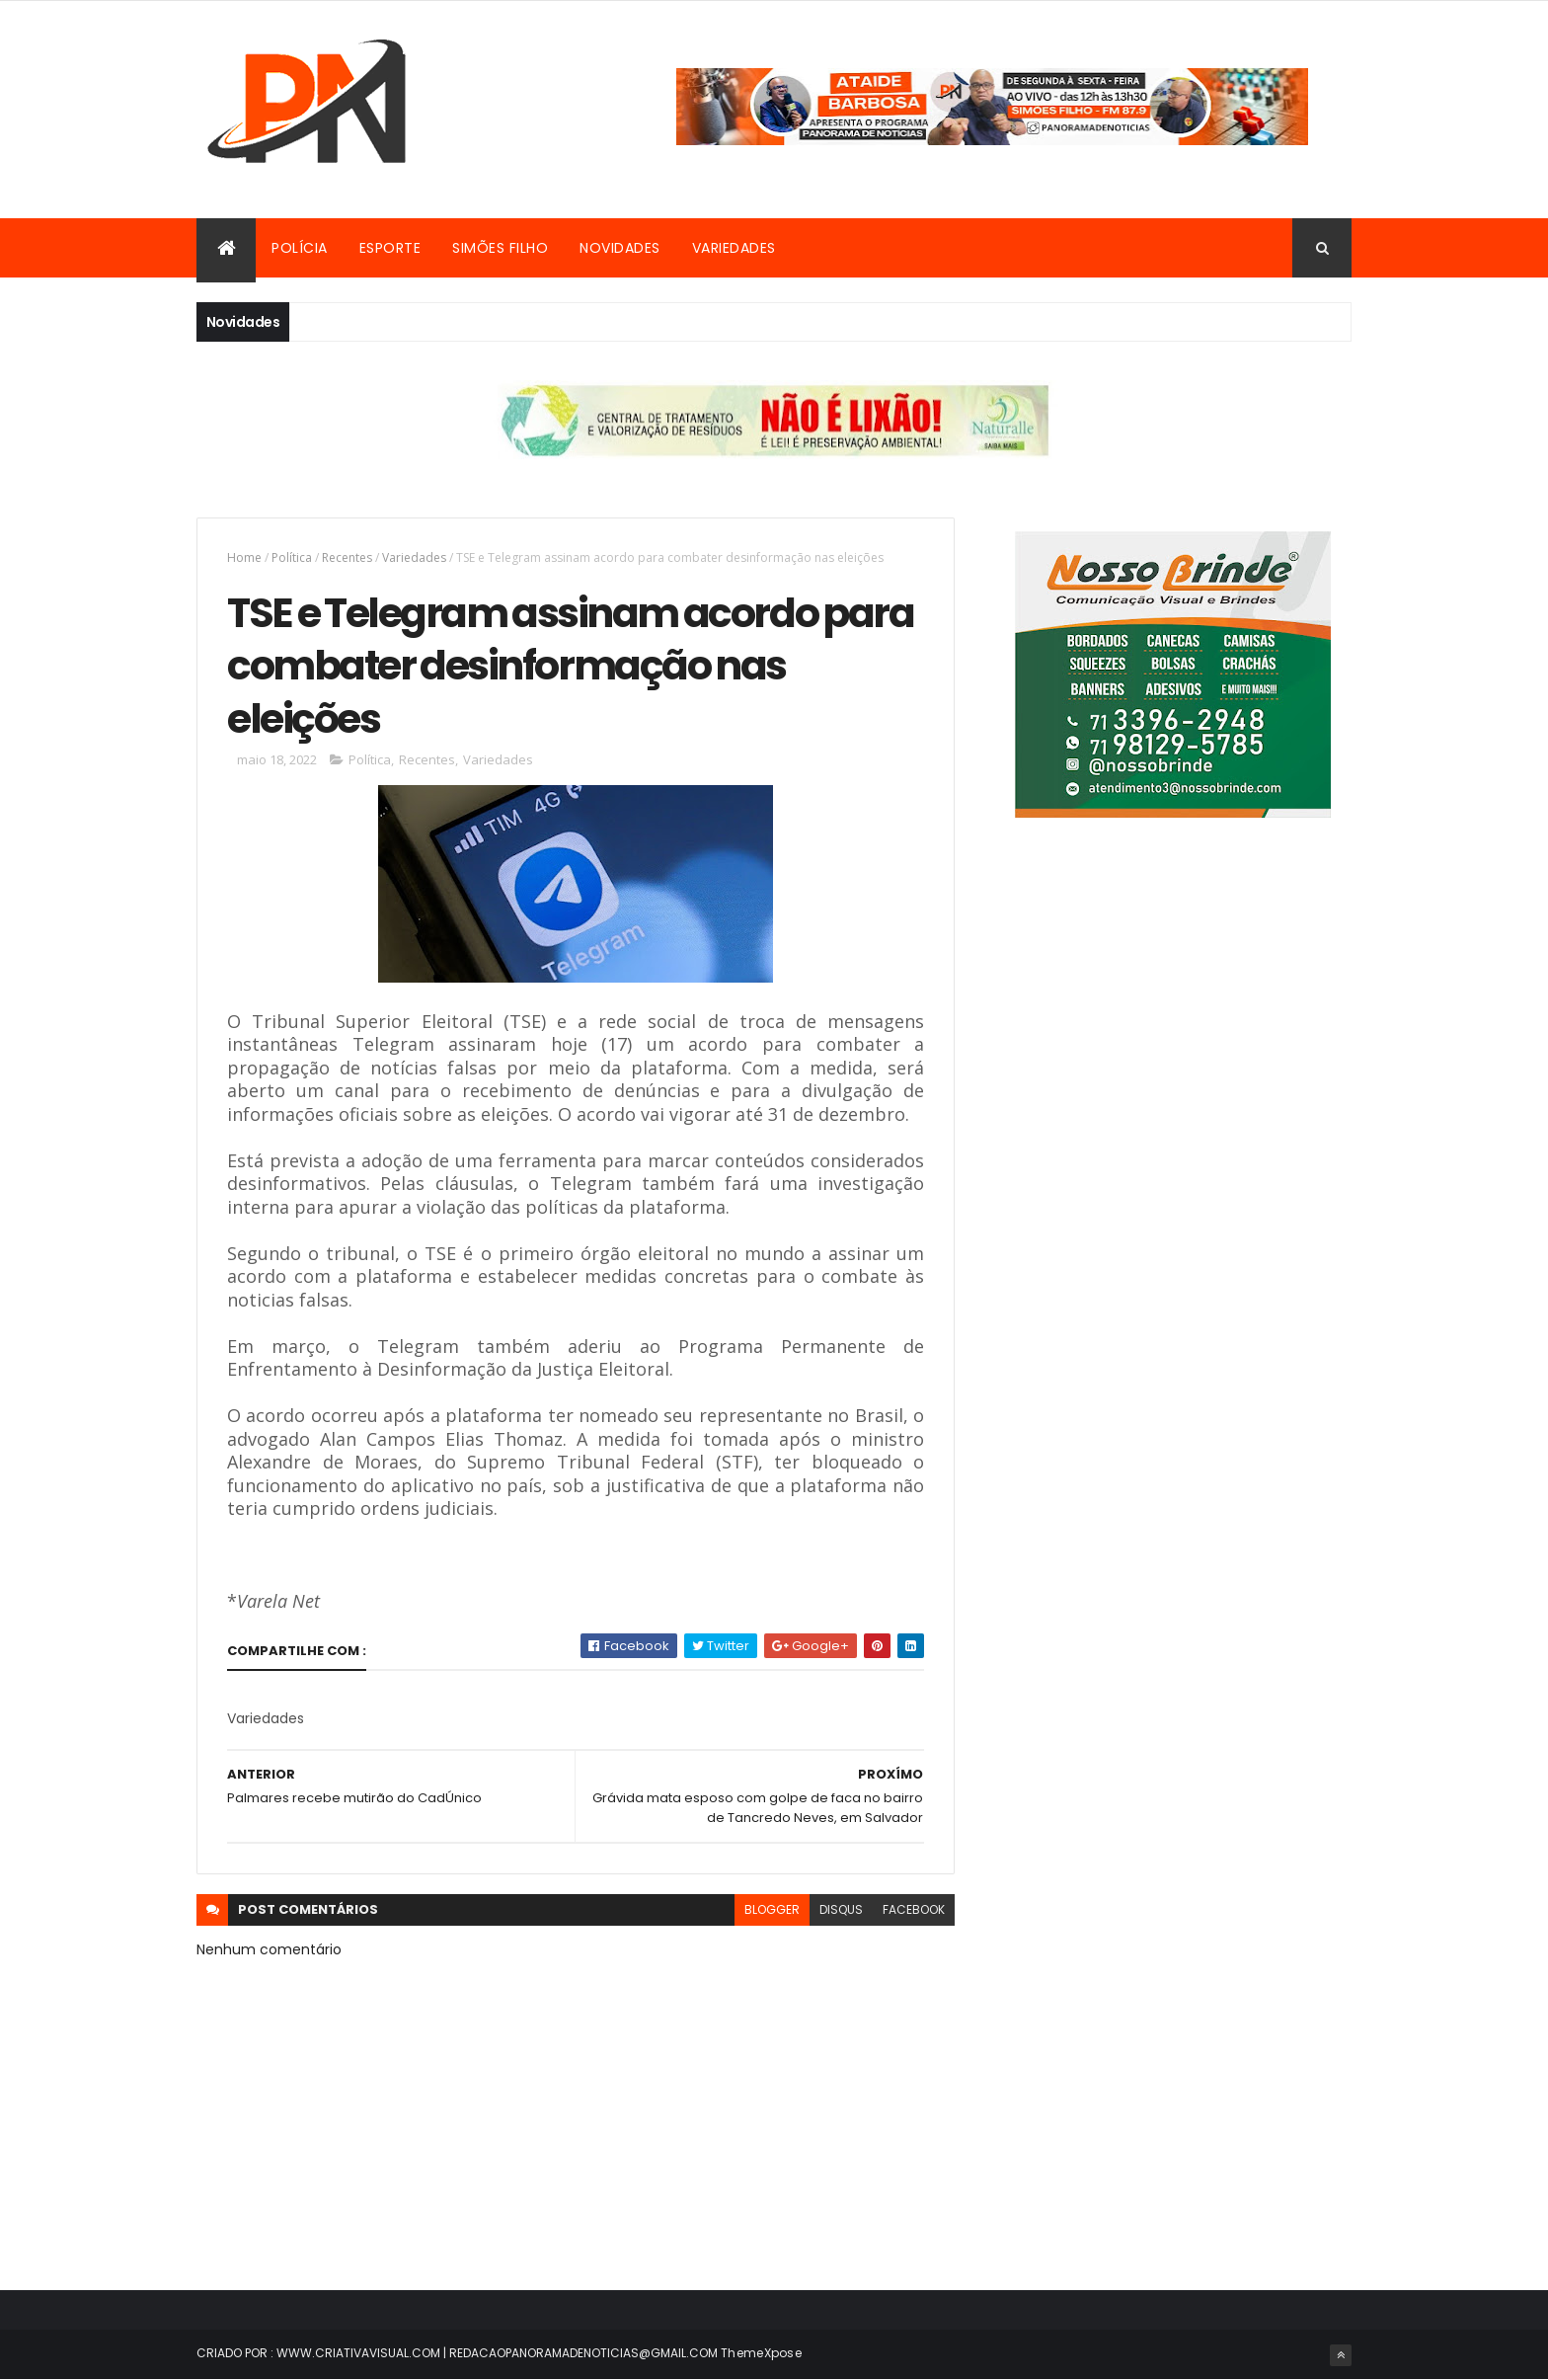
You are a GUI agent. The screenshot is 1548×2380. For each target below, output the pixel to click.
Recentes (347, 557)
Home (244, 557)
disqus (841, 1909)
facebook (914, 1909)
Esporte (390, 248)
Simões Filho (500, 248)
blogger (772, 1909)
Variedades (734, 248)
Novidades (620, 248)
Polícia (299, 248)
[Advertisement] (1172, 1034)
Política (291, 557)
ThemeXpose (761, 2352)
